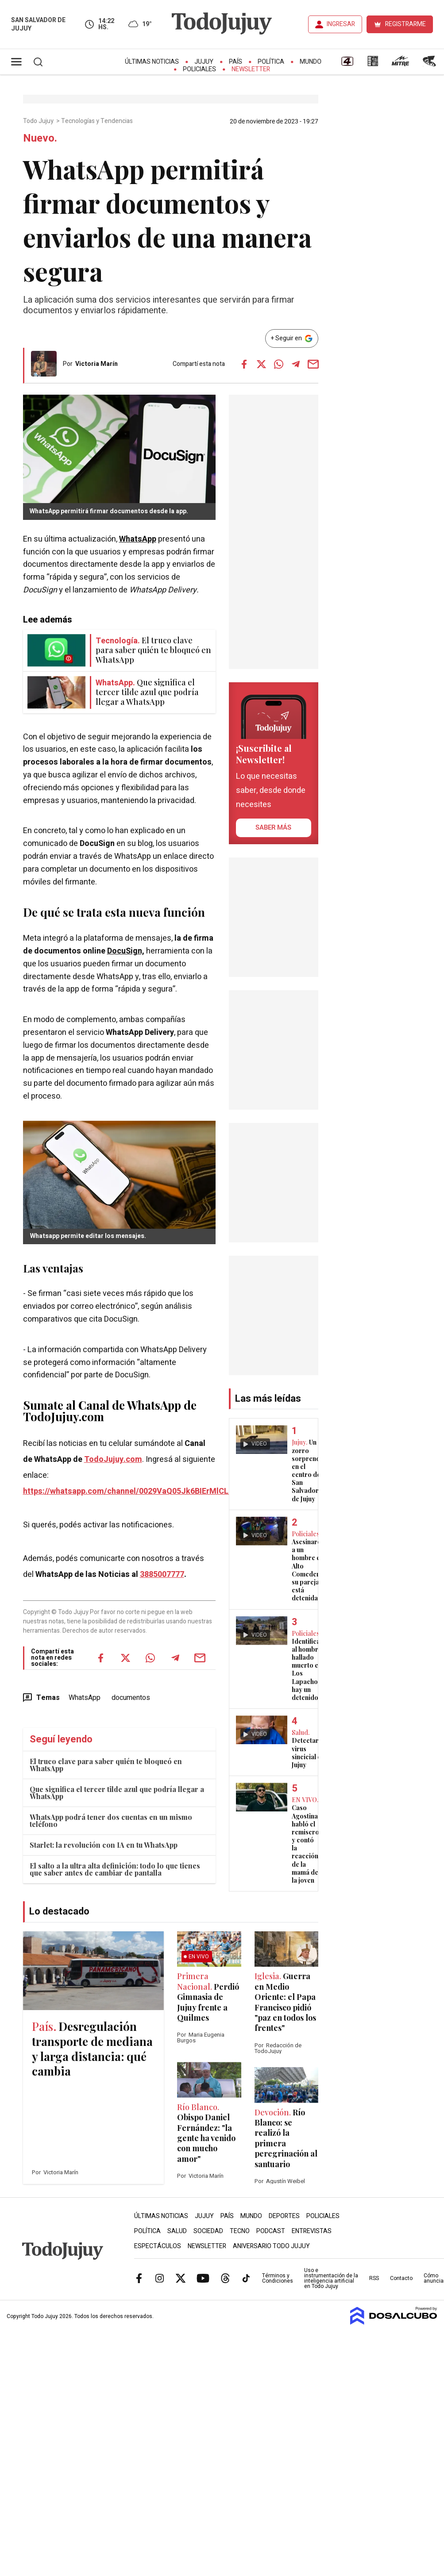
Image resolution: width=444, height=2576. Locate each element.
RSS (374, 2278)
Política (271, 61)
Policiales (199, 69)
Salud (177, 2231)
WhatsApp (137, 539)
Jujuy (203, 61)
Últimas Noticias (152, 61)
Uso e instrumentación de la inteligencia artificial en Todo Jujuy (331, 2278)
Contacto (401, 2278)
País (235, 61)
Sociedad (208, 2231)
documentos (131, 1697)
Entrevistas (312, 2231)
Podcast (270, 2231)
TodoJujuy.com (113, 1459)
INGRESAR (341, 24)
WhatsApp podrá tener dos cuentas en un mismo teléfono (111, 1820)
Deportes (284, 2216)
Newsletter (251, 69)
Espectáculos (157, 2246)
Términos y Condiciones (277, 2278)
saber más (273, 827)
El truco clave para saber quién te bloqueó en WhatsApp (106, 1765)
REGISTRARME (405, 24)
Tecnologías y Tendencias (97, 121)
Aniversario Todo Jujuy (271, 2246)
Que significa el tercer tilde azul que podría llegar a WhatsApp (117, 1792)
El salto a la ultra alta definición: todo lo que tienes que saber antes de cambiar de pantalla (115, 1869)
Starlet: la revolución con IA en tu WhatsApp (104, 1844)
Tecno (240, 2231)
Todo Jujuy (39, 121)
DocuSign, (125, 951)
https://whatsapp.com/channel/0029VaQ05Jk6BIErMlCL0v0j (133, 1491)
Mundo (310, 61)
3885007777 (162, 1574)
